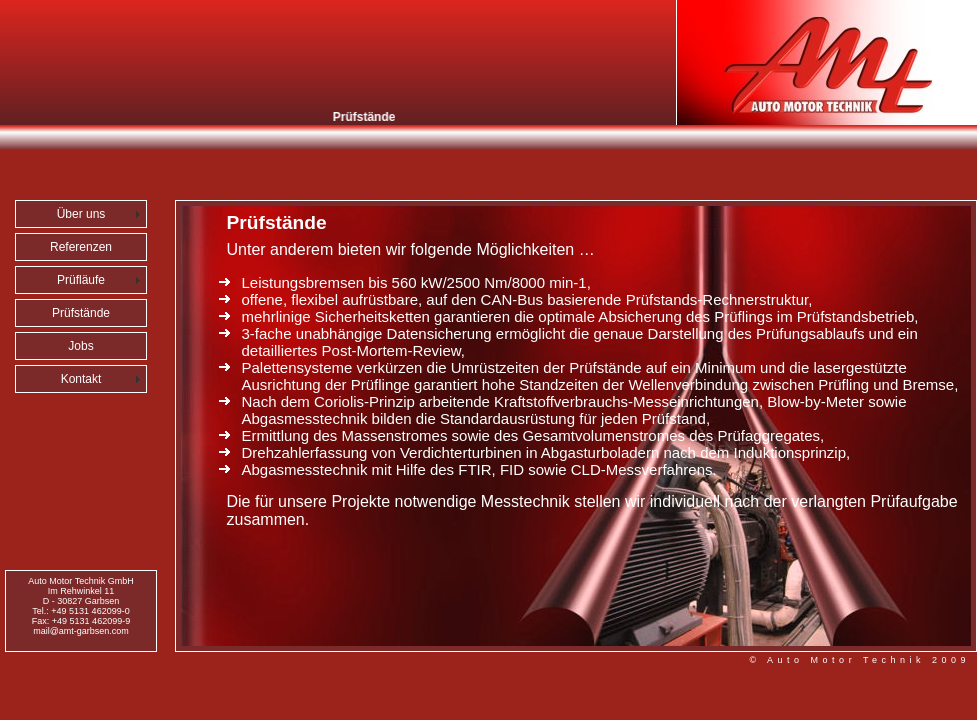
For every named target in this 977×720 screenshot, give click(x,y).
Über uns (81, 214)
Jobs (80, 346)
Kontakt (81, 379)
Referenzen (81, 247)
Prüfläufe (81, 280)
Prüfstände (81, 313)
